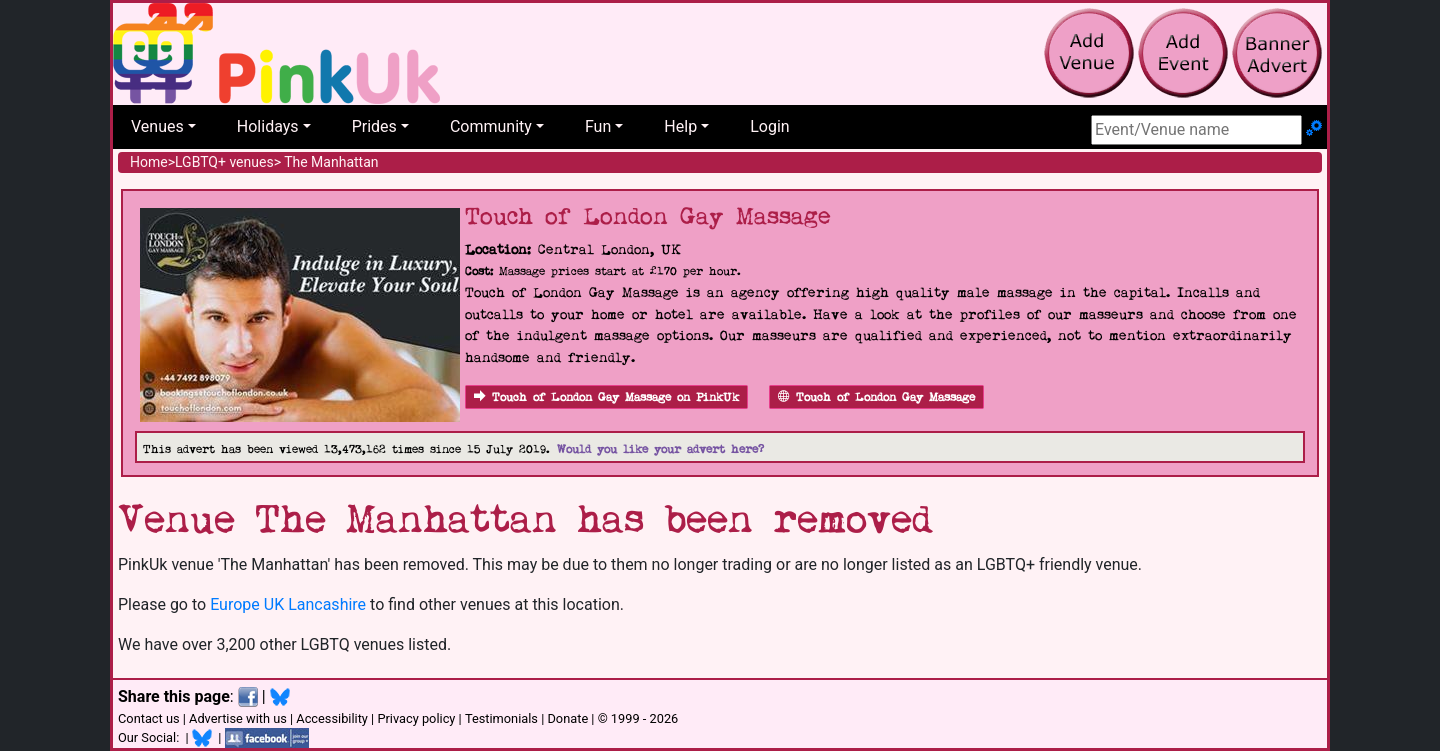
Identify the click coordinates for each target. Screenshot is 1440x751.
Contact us (149, 718)
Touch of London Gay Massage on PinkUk (606, 397)
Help (680, 126)
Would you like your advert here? (660, 449)
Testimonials (501, 718)
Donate (567, 718)
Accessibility (332, 718)
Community (491, 126)
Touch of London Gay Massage (876, 397)
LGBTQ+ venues (224, 162)
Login (769, 126)
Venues (157, 126)
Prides (374, 126)
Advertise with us (238, 718)
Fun (598, 126)
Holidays (268, 126)
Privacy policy (416, 718)
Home (149, 162)
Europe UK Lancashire (288, 604)
